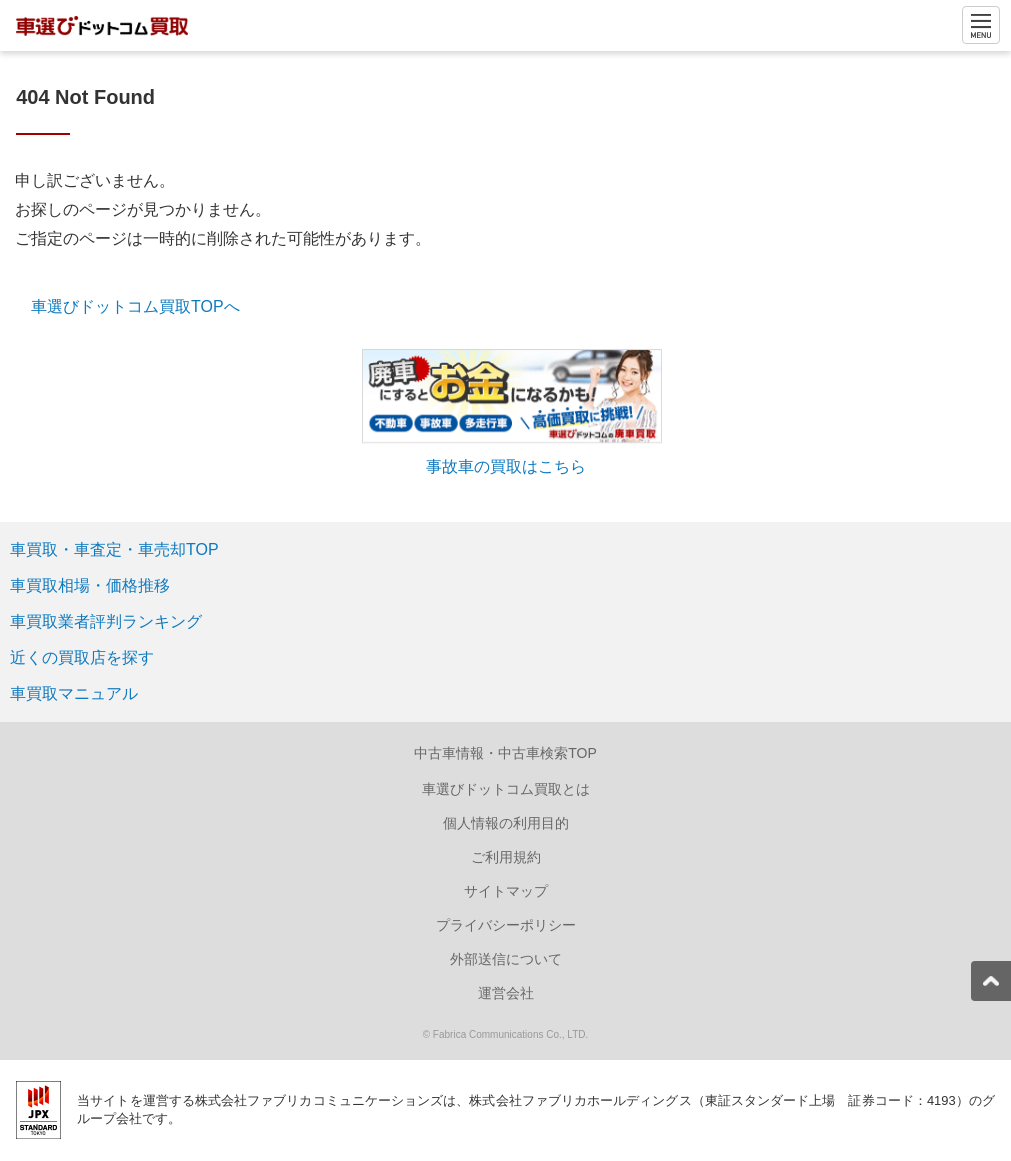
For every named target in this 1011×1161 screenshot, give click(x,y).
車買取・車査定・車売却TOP (114, 549)
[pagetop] (991, 981)
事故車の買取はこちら (506, 466)
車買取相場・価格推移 (90, 585)
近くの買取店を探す (82, 657)
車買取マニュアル (74, 693)
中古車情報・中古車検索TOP (505, 753)
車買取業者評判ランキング (106, 621)
